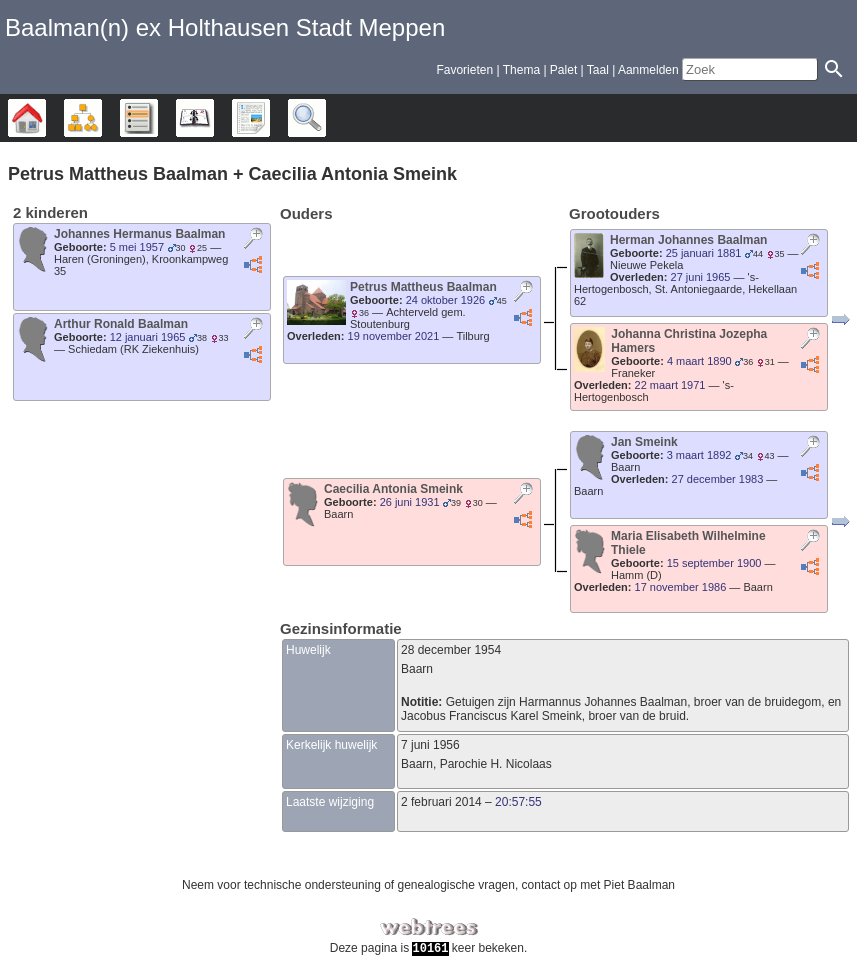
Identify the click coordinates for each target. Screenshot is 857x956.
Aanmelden (648, 70)
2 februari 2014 (441, 802)
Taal (598, 70)
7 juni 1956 (430, 745)
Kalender (213, 118)
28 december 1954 (451, 650)
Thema (521, 70)
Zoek (325, 118)
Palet (563, 70)
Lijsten (157, 118)
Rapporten (269, 118)
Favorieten (464, 70)
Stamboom (45, 118)
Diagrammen (101, 118)
